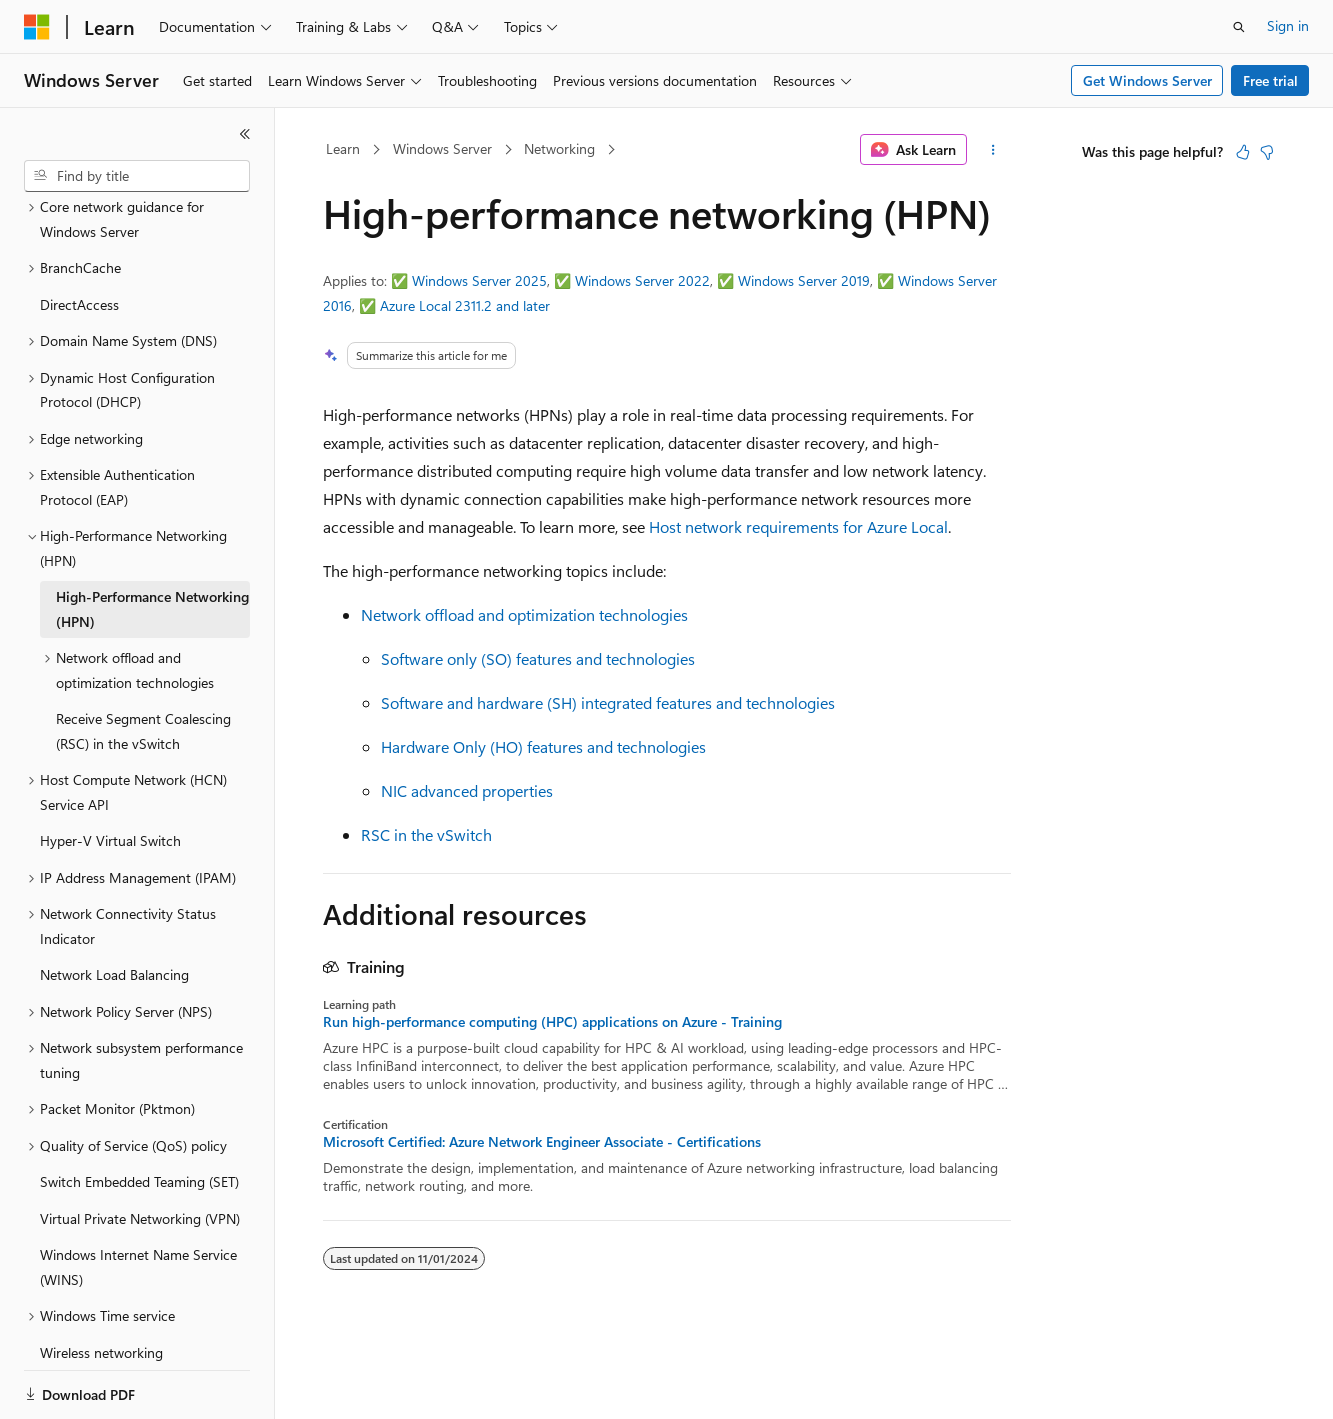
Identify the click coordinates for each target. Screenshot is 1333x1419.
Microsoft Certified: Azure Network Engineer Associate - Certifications (542, 1142)
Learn (343, 148)
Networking (559, 148)
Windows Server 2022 (642, 280)
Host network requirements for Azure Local (798, 526)
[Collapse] (245, 134)
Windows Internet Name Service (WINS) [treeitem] (138, 1198)
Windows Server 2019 (804, 280)
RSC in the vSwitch (426, 834)
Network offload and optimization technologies (524, 614)
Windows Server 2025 (479, 280)
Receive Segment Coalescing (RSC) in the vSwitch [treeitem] (143, 662)
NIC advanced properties (467, 790)
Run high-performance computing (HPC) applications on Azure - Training (552, 1022)
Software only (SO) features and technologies (538, 658)
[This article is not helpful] (1267, 152)
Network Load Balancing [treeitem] (114, 905)
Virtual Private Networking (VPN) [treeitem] (140, 1149)
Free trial (1270, 80)
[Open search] (1239, 27)
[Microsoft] (37, 27)
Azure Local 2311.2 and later (465, 305)
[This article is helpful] (1243, 152)
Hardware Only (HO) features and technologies (543, 746)
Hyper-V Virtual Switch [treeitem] (110, 771)
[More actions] (992, 150)
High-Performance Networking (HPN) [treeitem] (152, 540)
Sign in (1288, 25)
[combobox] (137, 176)
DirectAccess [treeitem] (79, 235)
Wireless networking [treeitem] (101, 1283)
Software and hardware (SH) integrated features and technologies (608, 702)
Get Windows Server (1147, 80)
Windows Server (442, 148)
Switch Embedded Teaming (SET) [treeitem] (139, 1112)
